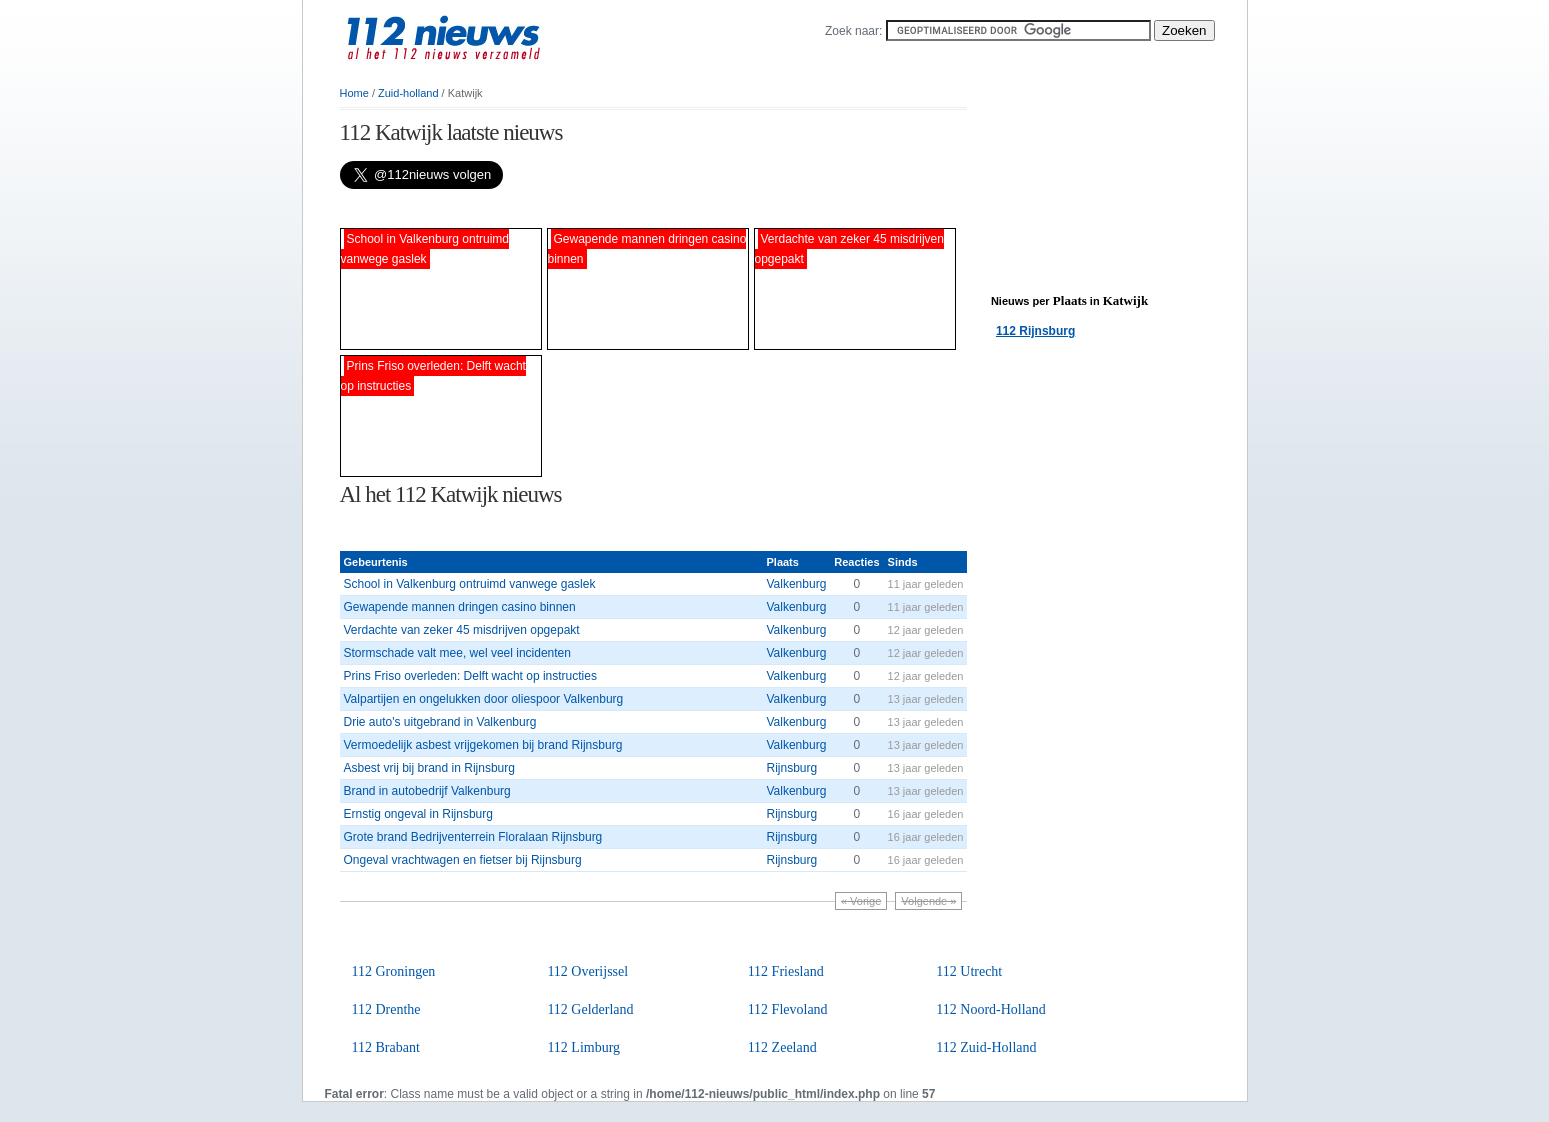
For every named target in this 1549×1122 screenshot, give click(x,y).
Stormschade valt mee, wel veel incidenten (457, 653)
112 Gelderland (590, 1009)
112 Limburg (583, 1047)
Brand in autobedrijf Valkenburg (427, 791)
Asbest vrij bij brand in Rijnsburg (429, 768)
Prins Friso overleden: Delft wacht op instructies (470, 676)
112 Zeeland (782, 1047)
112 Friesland (786, 971)
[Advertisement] (574, 208)
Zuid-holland (408, 93)
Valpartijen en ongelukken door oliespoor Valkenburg (484, 699)
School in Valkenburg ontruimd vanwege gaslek (470, 584)
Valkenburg (796, 584)
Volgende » (928, 901)
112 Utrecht (969, 971)
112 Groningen (394, 971)
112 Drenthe (386, 1009)
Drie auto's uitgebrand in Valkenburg (440, 722)
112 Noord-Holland (991, 1009)
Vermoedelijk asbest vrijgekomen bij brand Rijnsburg (483, 745)
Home (354, 93)
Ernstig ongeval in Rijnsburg (418, 814)
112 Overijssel (587, 971)
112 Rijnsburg (1035, 331)
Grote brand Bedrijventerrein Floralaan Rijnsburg (473, 837)
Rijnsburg (791, 768)
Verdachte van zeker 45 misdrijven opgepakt (462, 630)
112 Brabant (386, 1047)
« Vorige (861, 901)
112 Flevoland (788, 1009)
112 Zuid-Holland (986, 1047)
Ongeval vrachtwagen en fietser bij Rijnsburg (463, 860)
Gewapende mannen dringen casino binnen (460, 607)
